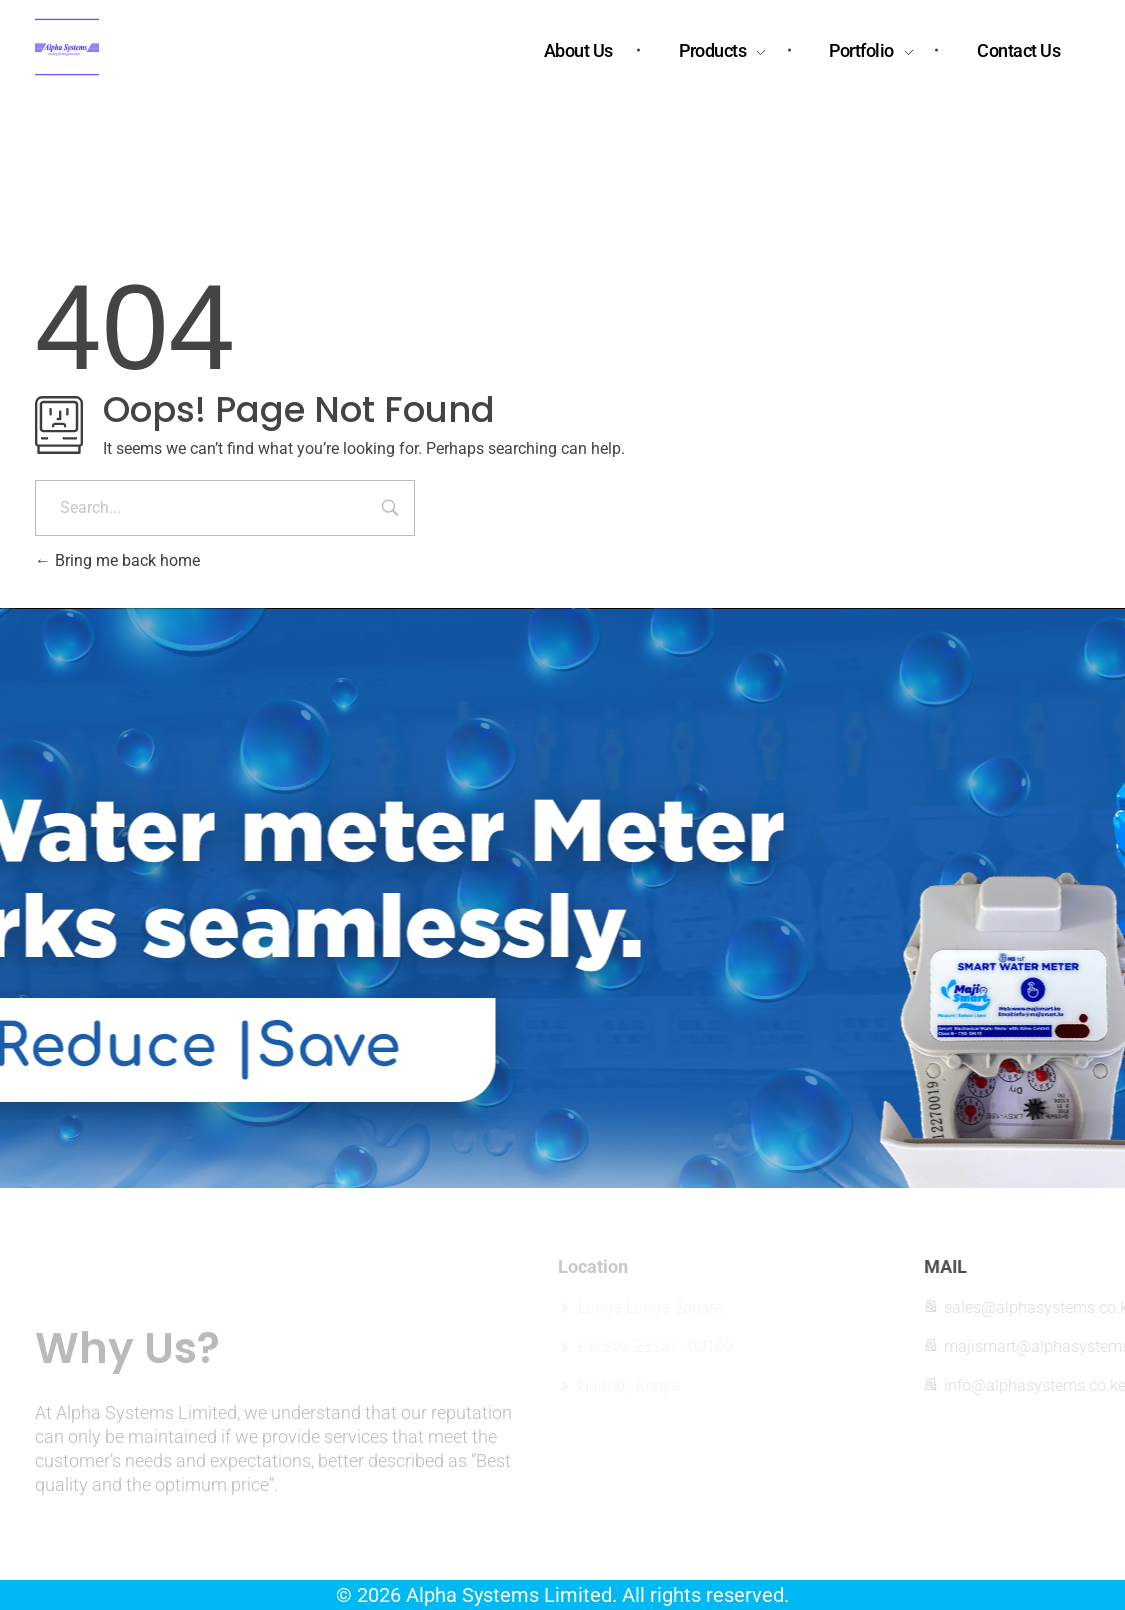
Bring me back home (117, 560)
